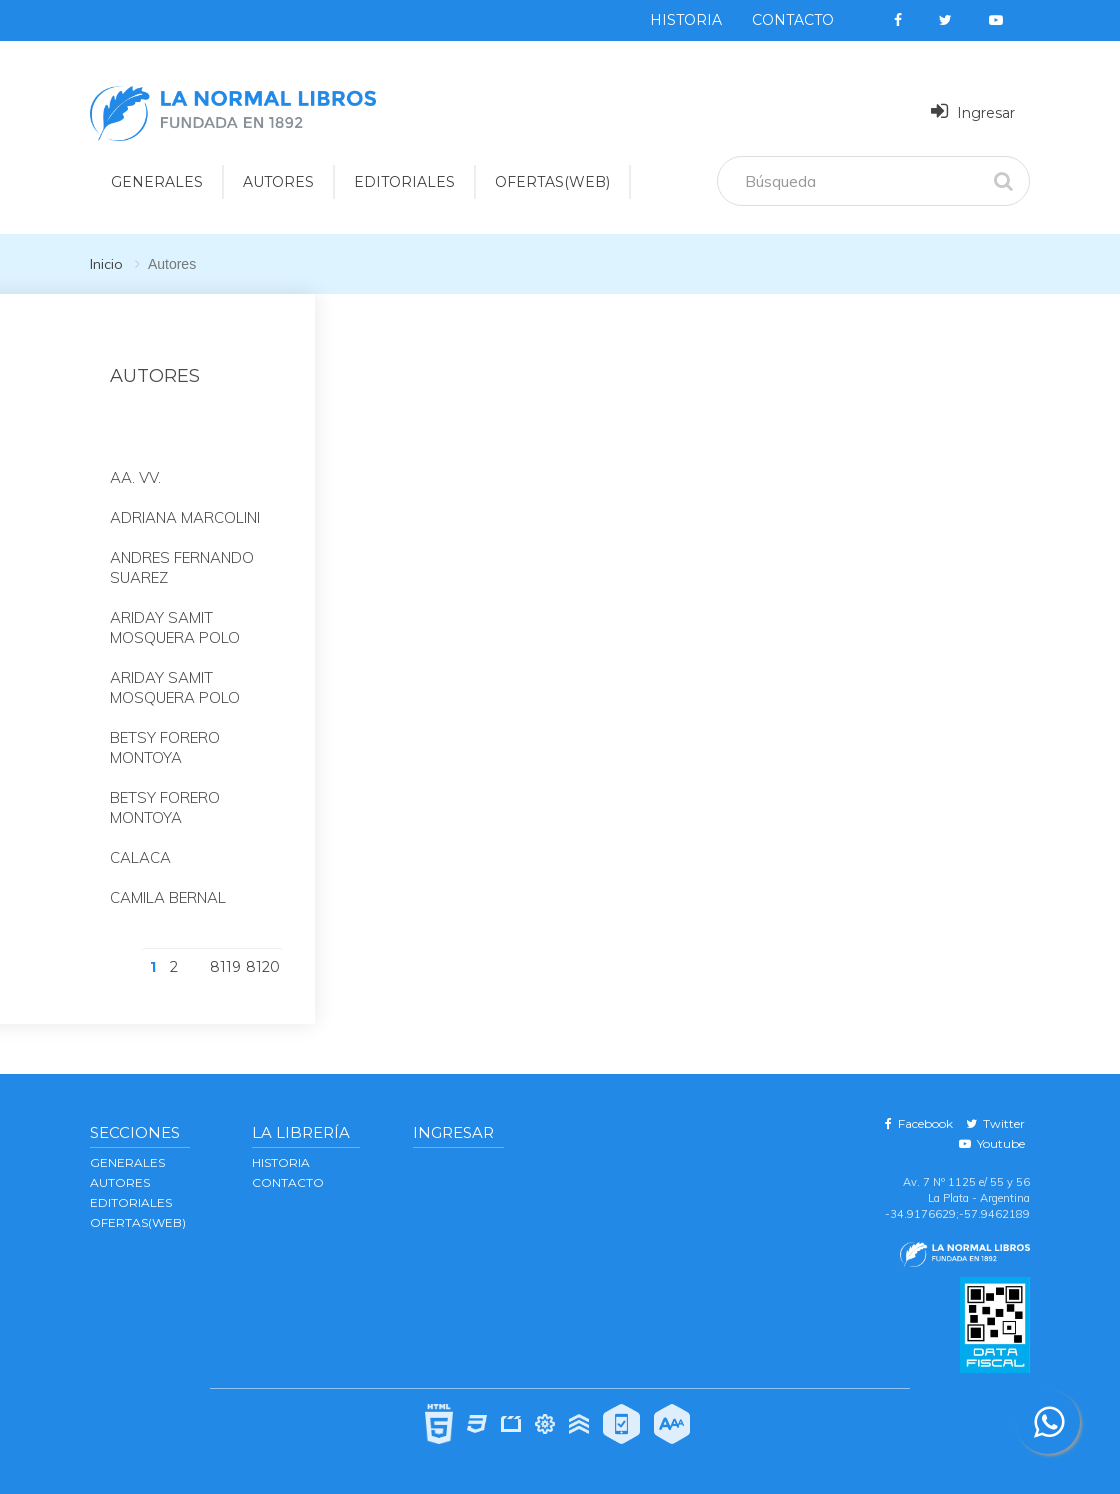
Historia (686, 20)
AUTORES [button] (278, 182)
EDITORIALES (131, 1202)
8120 (263, 967)
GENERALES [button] (157, 182)
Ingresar (973, 111)
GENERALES (127, 1162)
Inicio (106, 264)
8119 (225, 967)
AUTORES (120, 1182)
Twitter (995, 1123)
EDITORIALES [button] (404, 182)
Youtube (992, 1143)
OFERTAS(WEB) (552, 182)
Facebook (919, 1123)
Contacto (793, 20)
